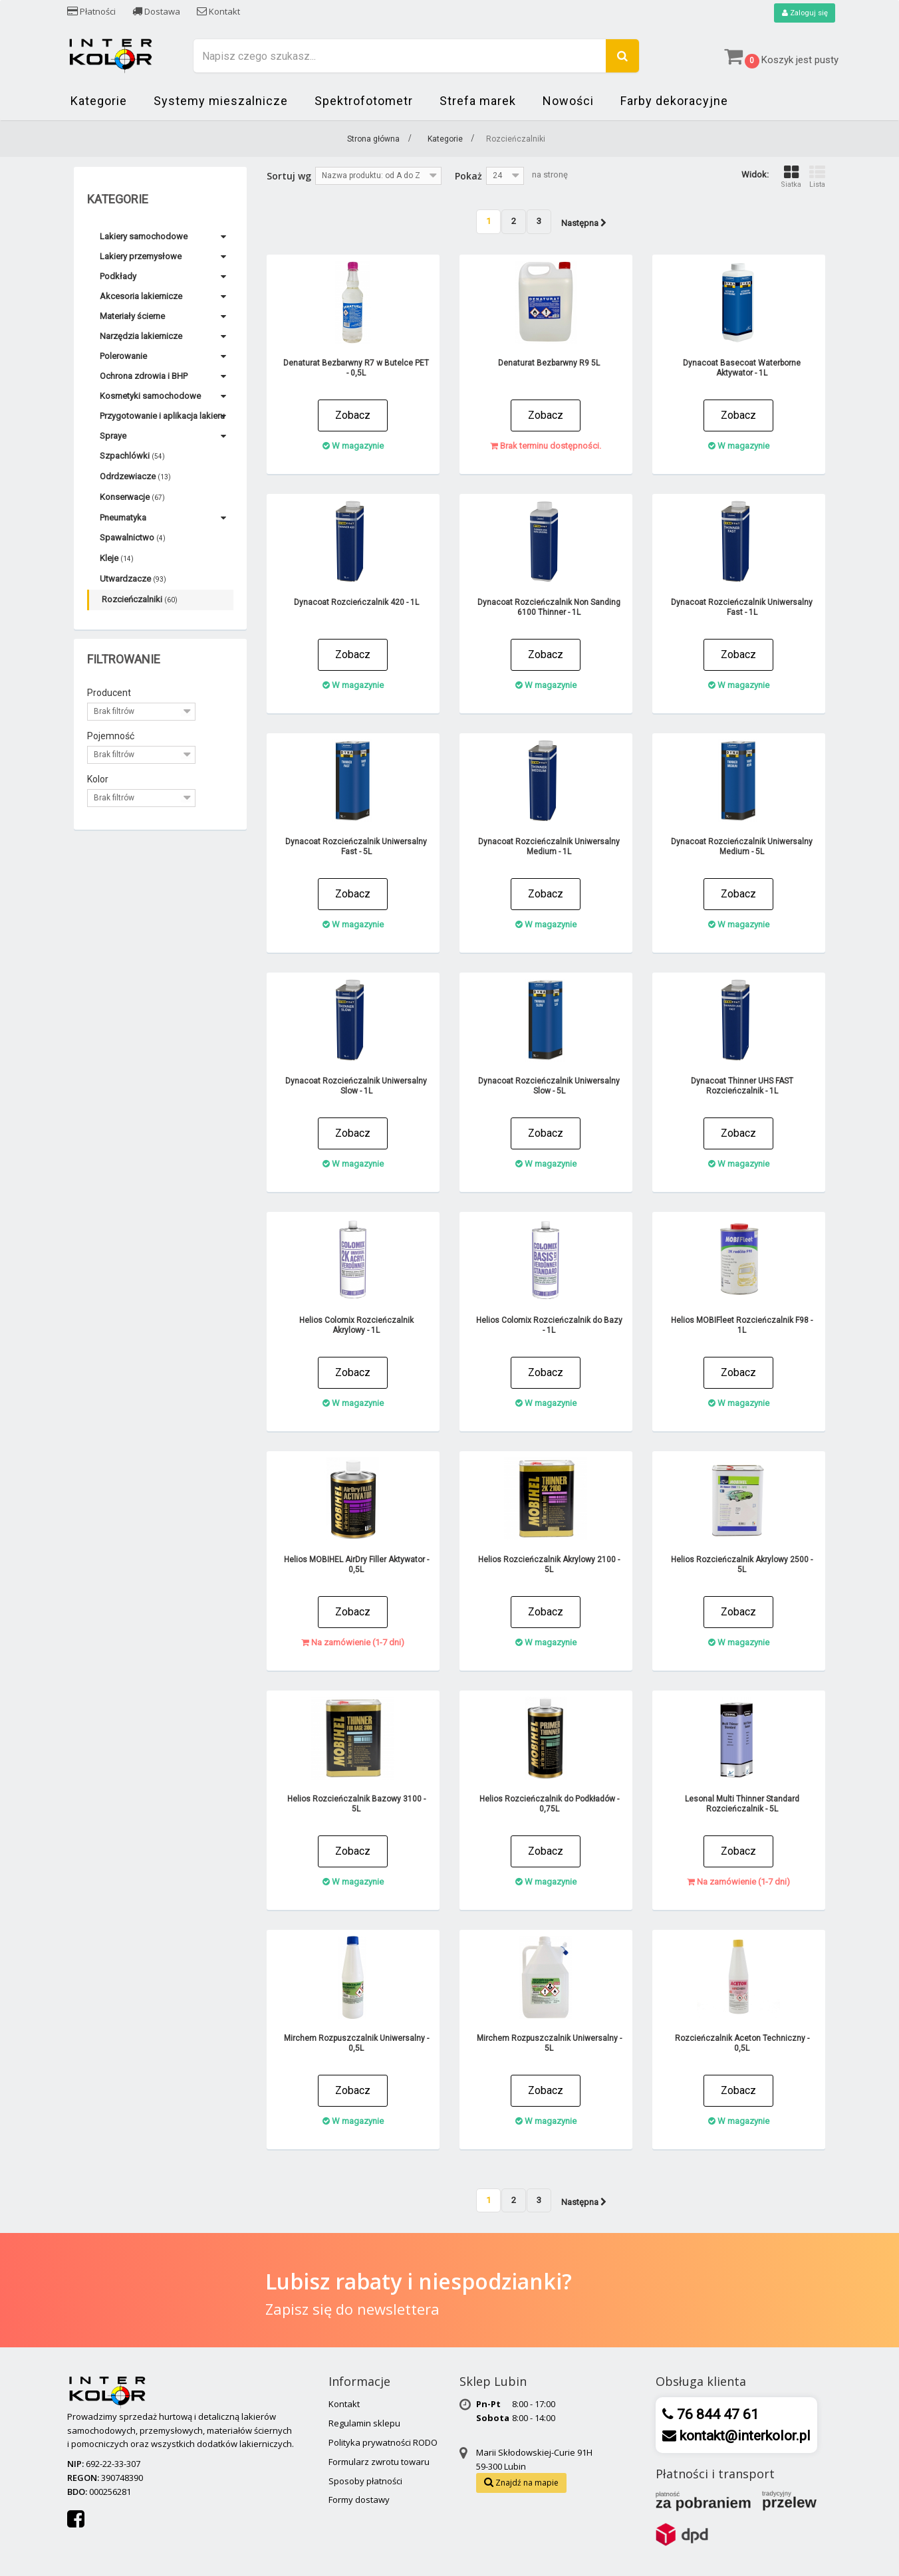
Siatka (791, 177)
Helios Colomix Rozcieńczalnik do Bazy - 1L (549, 1325)
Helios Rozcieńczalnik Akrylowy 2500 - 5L (742, 1564)
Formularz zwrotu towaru (379, 2462)
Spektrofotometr (364, 101)
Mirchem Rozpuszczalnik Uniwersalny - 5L (549, 2043)
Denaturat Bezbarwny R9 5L (549, 363)
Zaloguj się (803, 13)
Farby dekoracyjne (674, 101)
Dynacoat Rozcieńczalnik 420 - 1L (356, 602)
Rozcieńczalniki (140, 600)
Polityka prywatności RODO (383, 2443)
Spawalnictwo (133, 538)
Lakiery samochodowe (144, 237)
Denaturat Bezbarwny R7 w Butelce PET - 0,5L (356, 368)
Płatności (91, 11)
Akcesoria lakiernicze (141, 297)
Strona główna (373, 139)
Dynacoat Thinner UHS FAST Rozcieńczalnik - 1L (742, 1086)
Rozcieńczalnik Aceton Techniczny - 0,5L (742, 2043)
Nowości (568, 101)
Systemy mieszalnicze (221, 101)
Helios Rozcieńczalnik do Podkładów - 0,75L (549, 1804)
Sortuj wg (289, 176)
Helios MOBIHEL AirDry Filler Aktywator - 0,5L (356, 1564)
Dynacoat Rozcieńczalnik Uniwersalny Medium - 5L (742, 846)
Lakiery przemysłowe (141, 257)
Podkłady (118, 277)
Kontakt (218, 11)
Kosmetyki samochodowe (150, 397)
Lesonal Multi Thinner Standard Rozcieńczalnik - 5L (742, 1804)
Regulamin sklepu (364, 2424)
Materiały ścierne (132, 317)
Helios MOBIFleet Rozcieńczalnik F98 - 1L (742, 1325)
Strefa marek (478, 101)
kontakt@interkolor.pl (743, 2436)
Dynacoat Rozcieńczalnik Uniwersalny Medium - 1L (549, 846)
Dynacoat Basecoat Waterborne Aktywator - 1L (742, 368)
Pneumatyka (123, 518)
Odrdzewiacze (135, 477)
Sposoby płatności (365, 2481)
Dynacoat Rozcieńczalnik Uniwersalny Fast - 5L (356, 846)
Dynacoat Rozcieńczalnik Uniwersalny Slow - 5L (549, 1086)
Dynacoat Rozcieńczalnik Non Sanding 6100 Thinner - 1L (548, 607)
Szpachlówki (132, 456)
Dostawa (156, 11)
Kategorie (98, 101)
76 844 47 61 (716, 2415)
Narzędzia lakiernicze (141, 337)
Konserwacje (132, 498)
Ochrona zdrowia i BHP (144, 377)
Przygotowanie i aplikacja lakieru (162, 416)
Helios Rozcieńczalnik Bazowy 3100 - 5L (356, 1804)
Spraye (113, 436)
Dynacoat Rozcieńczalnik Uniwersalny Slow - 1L (356, 1086)
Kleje (117, 559)
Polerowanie (123, 357)
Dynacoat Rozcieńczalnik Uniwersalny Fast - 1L (742, 607)
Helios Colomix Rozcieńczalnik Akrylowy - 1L (356, 1325)
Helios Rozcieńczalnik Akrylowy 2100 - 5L (549, 1564)
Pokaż (468, 176)
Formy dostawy (359, 2500)
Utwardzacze (133, 579)
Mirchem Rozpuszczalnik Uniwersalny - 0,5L (356, 2043)
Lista (817, 177)
